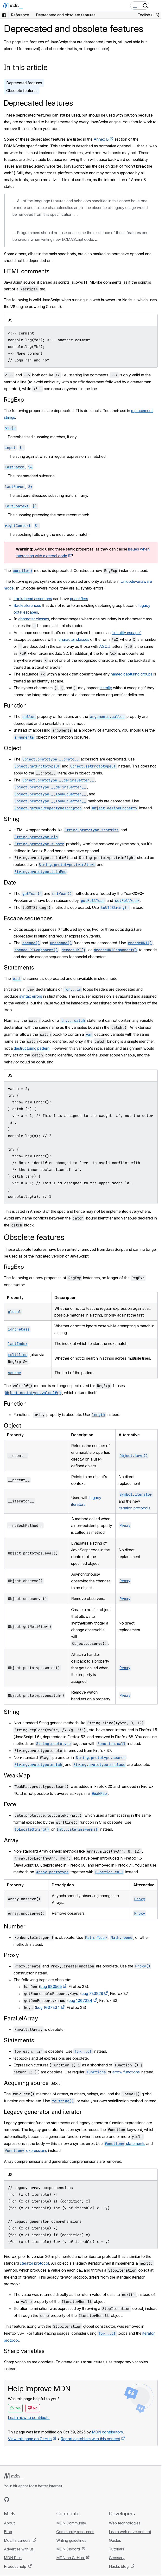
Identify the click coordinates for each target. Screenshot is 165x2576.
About (9, 2523)
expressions (25, 2150)
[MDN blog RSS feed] (41, 2499)
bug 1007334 (80, 2000)
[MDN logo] (14, 2476)
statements (124, 2143)
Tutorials (116, 2549)
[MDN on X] (24, 2499)
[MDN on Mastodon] (33, 2499)
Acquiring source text (32, 2082)
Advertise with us (19, 2549)
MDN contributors (107, 2432)
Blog (8, 2531)
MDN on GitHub (70, 2557)
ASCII (105, 646)
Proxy (11, 1955)
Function (15, 705)
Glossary (117, 2557)
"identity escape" (126, 632)
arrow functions (126, 2072)
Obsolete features (22, 90)
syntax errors (30, 996)
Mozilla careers (18, 2540)
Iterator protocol (34, 2263)
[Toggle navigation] (155, 5)
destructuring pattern (32, 1048)
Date (10, 882)
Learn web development (130, 2531)
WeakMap (17, 1775)
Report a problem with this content (90, 2438)
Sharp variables (24, 2350)
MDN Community (71, 2523)
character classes (33, 618)
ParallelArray (21, 2018)
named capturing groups (131, 674)
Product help (15, 2566)
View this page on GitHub (30, 2438)
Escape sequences (28, 918)
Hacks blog (119, 2566)
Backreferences (27, 605)
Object (12, 748)
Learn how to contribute (29, 2417)
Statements (19, 967)
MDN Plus (13, 2557)
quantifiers (79, 598)
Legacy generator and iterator (43, 2111)
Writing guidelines (71, 2540)
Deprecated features (24, 82)
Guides (115, 2540)
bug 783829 (92, 1993)
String (11, 818)
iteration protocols (134, 1508)
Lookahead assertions (32, 598)
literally (106, 687)
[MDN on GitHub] (7, 2499)
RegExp (14, 399)
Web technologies (124, 2523)
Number (14, 1926)
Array (11, 1840)
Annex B (101, 139)
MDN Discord (68, 2549)
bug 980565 (51, 1986)
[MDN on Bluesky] (15, 2499)
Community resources (75, 2531)
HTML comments (27, 271)
